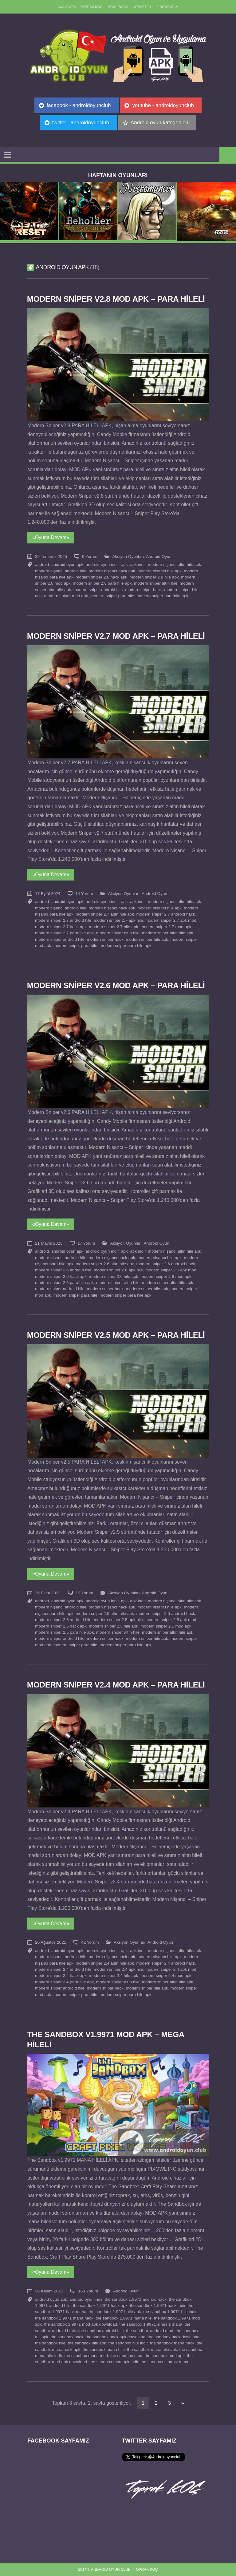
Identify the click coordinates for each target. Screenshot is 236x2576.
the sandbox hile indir (128, 2343)
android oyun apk (67, 564)
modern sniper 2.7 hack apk (61, 926)
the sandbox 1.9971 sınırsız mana (150, 2324)
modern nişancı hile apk (159, 571)
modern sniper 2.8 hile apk (154, 577)
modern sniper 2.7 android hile (63, 920)
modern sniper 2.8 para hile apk (102, 583)
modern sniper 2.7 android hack (165, 914)
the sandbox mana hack (172, 2343)
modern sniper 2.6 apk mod (170, 1270)
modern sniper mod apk (66, 596)
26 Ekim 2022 (48, 1593)
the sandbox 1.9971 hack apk (100, 2305)
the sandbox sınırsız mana (164, 2361)
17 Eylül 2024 (47, 893)
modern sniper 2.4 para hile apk (64, 1982)
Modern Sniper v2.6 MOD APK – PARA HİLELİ (116, 985)
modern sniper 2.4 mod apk (165, 1975)
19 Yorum (84, 1593)
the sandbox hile (50, 2343)
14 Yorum (84, 893)
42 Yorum (90, 1942)
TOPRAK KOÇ (91, 7)
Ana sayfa (66, 7)
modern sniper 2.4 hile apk (113, 1975)
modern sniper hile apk (147, 939)
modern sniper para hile (112, 596)
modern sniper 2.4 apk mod (170, 1969)
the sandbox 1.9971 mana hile (123, 2318)
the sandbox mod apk (165, 2355)
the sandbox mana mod (86, 2355)
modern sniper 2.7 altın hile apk (105, 914)
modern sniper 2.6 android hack (165, 1264)
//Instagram (168, 7)
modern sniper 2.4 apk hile (118, 1969)
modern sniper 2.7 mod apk (165, 926)
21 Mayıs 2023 (48, 1243)
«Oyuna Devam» (50, 537)
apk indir (138, 564)
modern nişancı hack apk (112, 571)
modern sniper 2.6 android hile (63, 1270)
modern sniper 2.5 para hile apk (64, 1632)
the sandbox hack (67, 2337)
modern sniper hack (143, 589)
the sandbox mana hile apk (152, 2349)
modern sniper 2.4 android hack (165, 1963)
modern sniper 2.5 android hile (63, 1619)
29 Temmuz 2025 (51, 556)
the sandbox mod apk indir (113, 2361)
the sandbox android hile (101, 2330)
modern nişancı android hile (60, 571)
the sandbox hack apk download (115, 2337)
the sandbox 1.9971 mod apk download (80, 2324)
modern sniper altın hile (155, 583)
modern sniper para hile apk (162, 596)
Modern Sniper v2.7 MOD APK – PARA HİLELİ (116, 636)
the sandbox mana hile (104, 2349)
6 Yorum (89, 556)
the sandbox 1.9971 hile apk (115, 2311)
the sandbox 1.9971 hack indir (157, 2305)
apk (124, 564)
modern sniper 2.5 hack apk (61, 1626)
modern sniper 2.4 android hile (63, 1969)
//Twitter (142, 7)
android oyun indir (102, 564)
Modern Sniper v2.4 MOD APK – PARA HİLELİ (116, 1684)
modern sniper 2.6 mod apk (165, 1276)
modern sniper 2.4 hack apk (61, 1975)
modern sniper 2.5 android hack (165, 1613)
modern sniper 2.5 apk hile (118, 1619)
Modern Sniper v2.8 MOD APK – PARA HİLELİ (116, 299)
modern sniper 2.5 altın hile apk (105, 1613)
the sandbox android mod (149, 2330)
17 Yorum (86, 1243)
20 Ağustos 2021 (50, 1942)
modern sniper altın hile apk (167, 933)
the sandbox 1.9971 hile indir (169, 2311)
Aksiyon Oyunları (128, 556)
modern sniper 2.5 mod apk (165, 1626)
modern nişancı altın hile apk (174, 564)
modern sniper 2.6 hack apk (61, 1276)
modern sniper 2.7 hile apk (113, 926)
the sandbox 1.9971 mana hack (64, 2318)
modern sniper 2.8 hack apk (101, 577)
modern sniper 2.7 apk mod (170, 920)
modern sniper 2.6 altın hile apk (105, 1264)
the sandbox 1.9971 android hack (136, 2299)
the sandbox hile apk (87, 2343)
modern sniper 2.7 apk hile (118, 920)
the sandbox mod (126, 2355)
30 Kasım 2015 (49, 2291)
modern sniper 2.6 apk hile (118, 1270)
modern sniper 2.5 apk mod (170, 1619)
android (42, 564)
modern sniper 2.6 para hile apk (64, 1282)
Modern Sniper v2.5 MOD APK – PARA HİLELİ (116, 1335)
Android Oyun (158, 556)
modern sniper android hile (98, 589)
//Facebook (118, 7)
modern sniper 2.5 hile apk (113, 1626)
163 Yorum (88, 2291)
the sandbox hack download (174, 2337)
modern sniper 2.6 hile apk (113, 1276)
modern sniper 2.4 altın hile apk (105, 1963)
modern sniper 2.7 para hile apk (64, 933)
